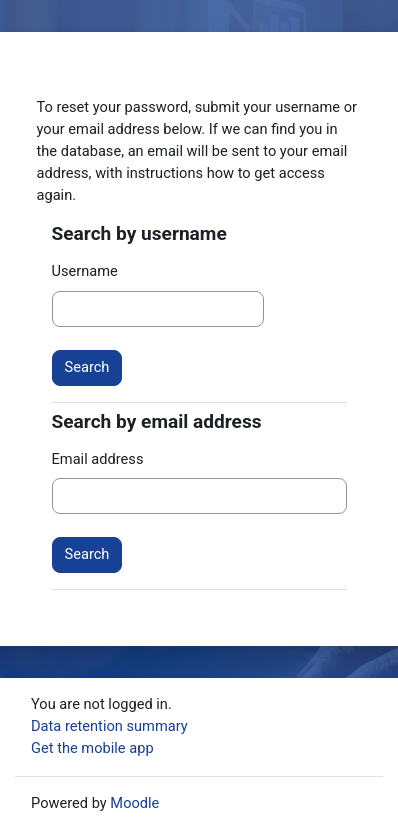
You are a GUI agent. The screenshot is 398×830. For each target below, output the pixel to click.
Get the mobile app (92, 748)
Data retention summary (109, 726)
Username (85, 271)
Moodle (134, 803)
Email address (98, 459)
